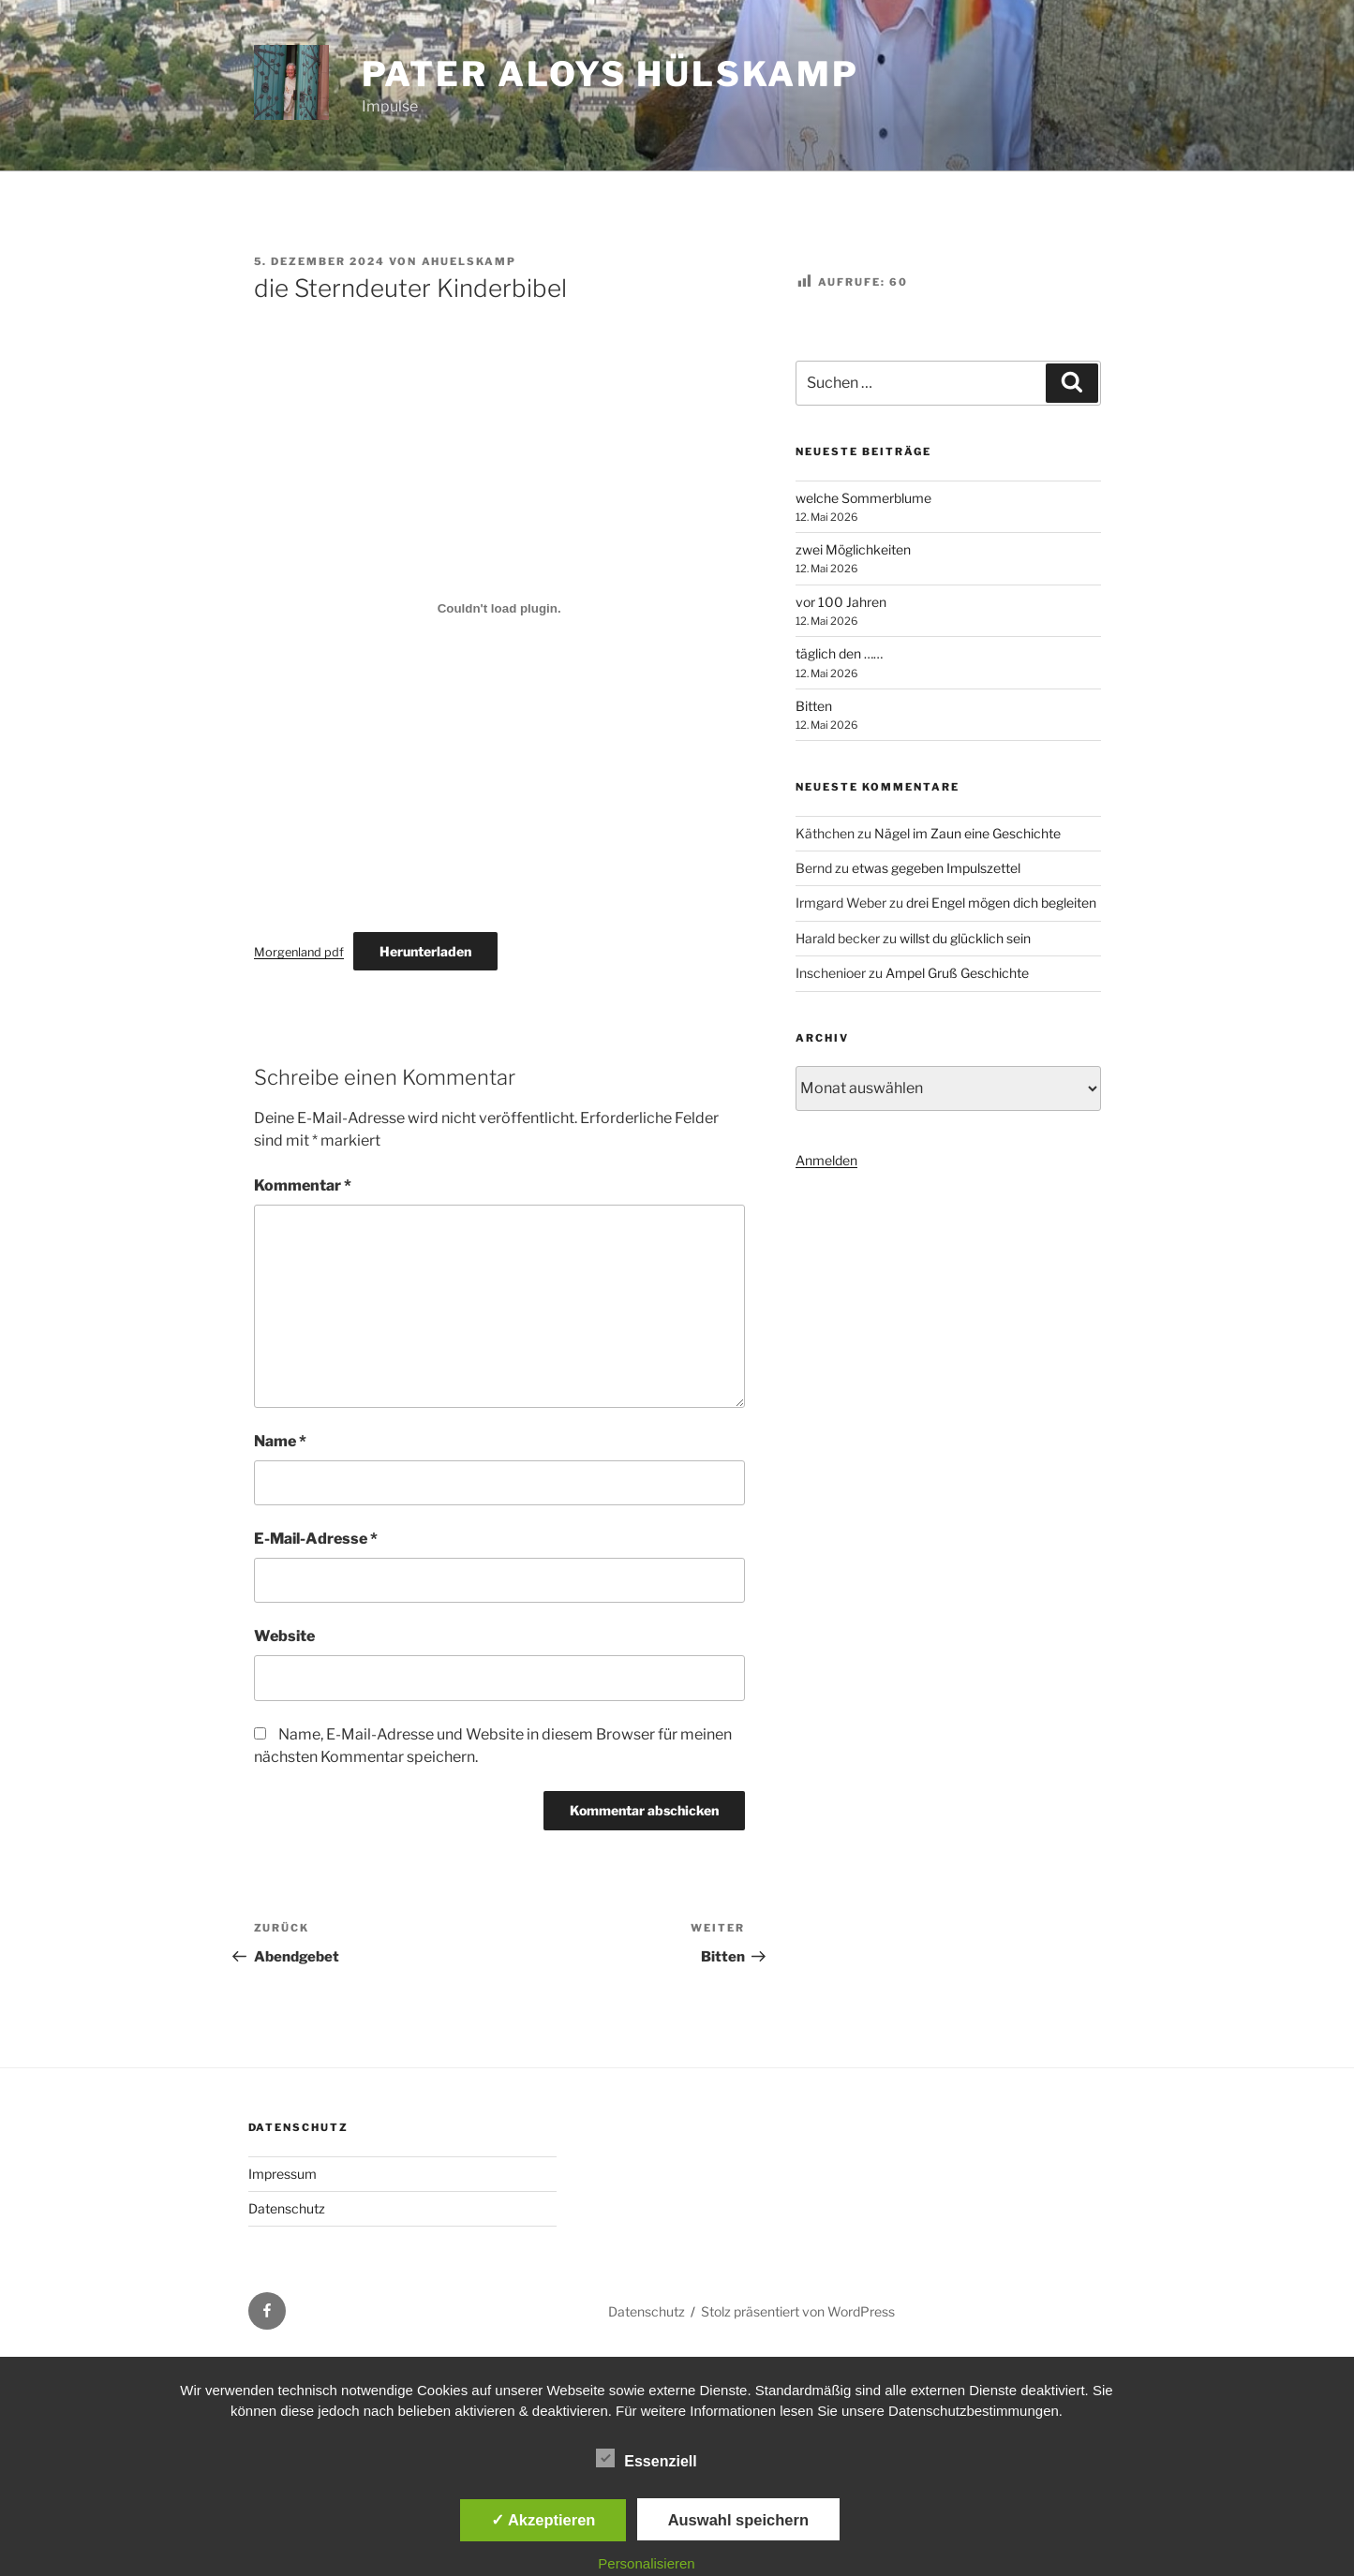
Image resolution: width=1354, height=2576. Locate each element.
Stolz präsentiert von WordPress (798, 2311)
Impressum (282, 2174)
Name (280, 1441)
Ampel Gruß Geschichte (957, 973)
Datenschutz (286, 2208)
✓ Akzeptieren (543, 2519)
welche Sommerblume (863, 498)
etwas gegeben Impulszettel (936, 868)
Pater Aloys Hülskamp (611, 74)
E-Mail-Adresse (316, 1538)
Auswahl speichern (738, 2519)
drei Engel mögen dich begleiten (1001, 902)
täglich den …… (839, 653)
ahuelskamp (469, 261)
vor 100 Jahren (841, 602)
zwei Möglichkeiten (853, 549)
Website (284, 1636)
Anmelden (826, 1160)
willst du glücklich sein (965, 938)
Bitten (814, 706)
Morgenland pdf (299, 952)
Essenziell (646, 2458)
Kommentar (302, 1185)
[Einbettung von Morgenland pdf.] (499, 608)
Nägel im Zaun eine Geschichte (967, 833)
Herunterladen (425, 951)
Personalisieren (646, 2563)
